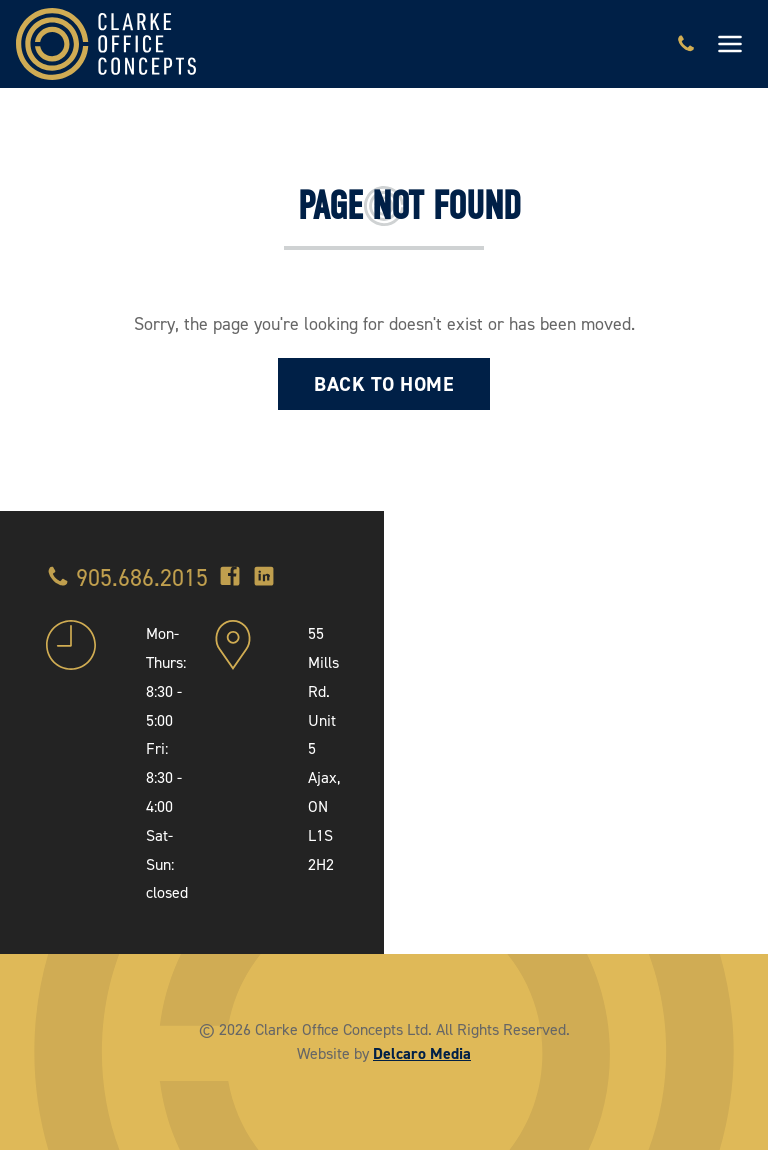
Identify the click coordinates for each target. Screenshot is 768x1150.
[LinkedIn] (264, 578)
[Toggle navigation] (730, 44)
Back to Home (384, 384)
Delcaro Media (422, 1053)
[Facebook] (230, 578)
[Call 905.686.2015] (686, 44)
